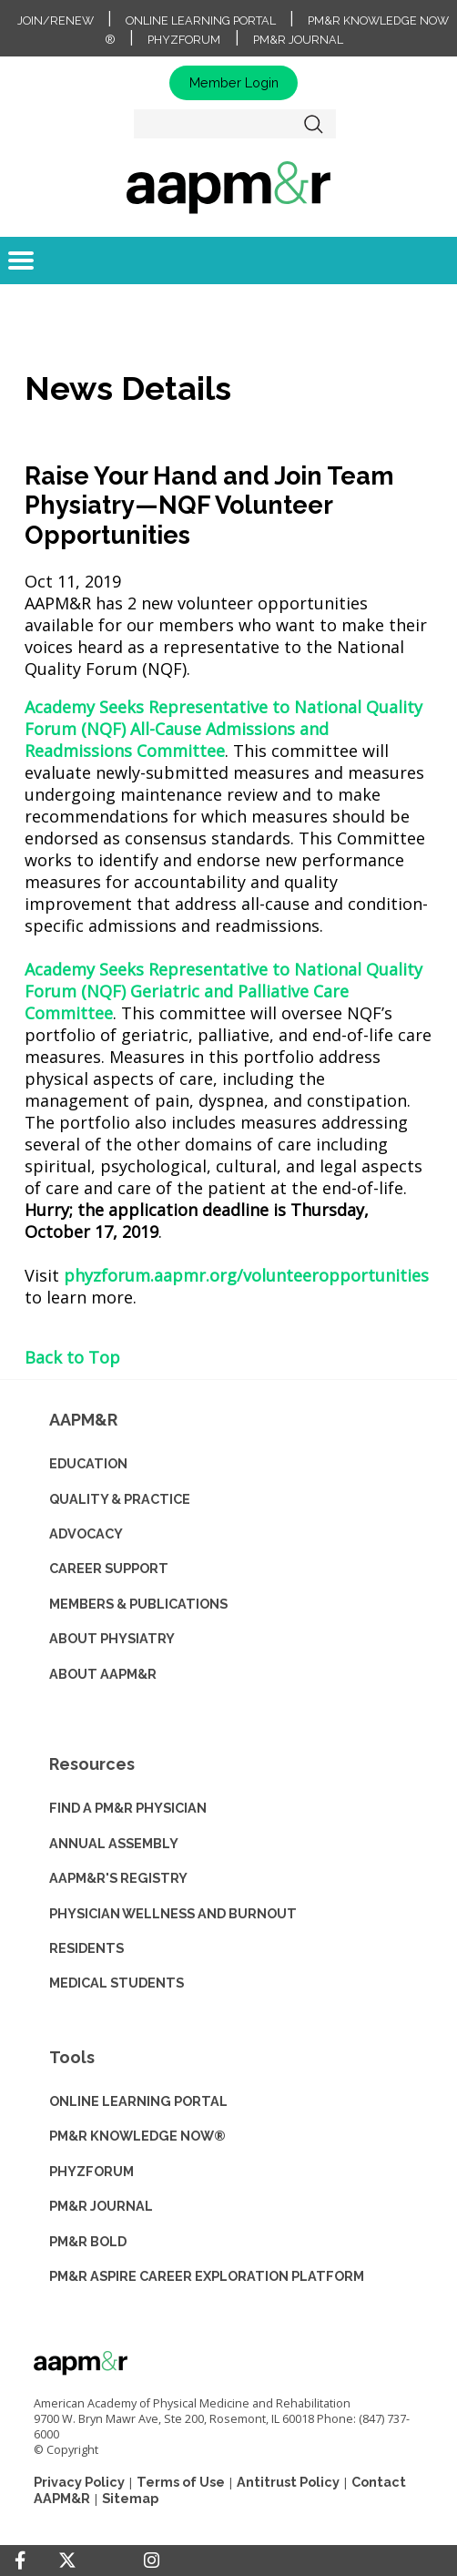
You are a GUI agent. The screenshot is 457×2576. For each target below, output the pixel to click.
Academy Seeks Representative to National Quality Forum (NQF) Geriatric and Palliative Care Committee (223, 991)
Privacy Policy (79, 2481)
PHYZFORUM (91, 2171)
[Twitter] (67, 2561)
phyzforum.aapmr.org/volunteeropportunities (246, 1275)
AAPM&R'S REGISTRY (118, 1878)
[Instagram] (151, 2560)
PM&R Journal (298, 39)
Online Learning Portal (201, 20)
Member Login (234, 82)
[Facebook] (20, 2560)
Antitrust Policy (288, 2481)
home (228, 187)
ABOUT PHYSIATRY (112, 1638)
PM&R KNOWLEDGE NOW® (137, 2135)
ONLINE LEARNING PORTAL (138, 2101)
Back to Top (72, 1357)
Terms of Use (181, 2481)
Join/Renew (55, 20)
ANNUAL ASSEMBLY (113, 1843)
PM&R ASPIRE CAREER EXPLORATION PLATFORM (206, 2276)
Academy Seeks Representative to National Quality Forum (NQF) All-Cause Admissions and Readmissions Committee (223, 729)
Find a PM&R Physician (128, 1807)
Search (314, 123)
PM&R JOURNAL (101, 2205)
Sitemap (130, 2498)
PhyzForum (183, 39)
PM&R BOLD (88, 2241)
